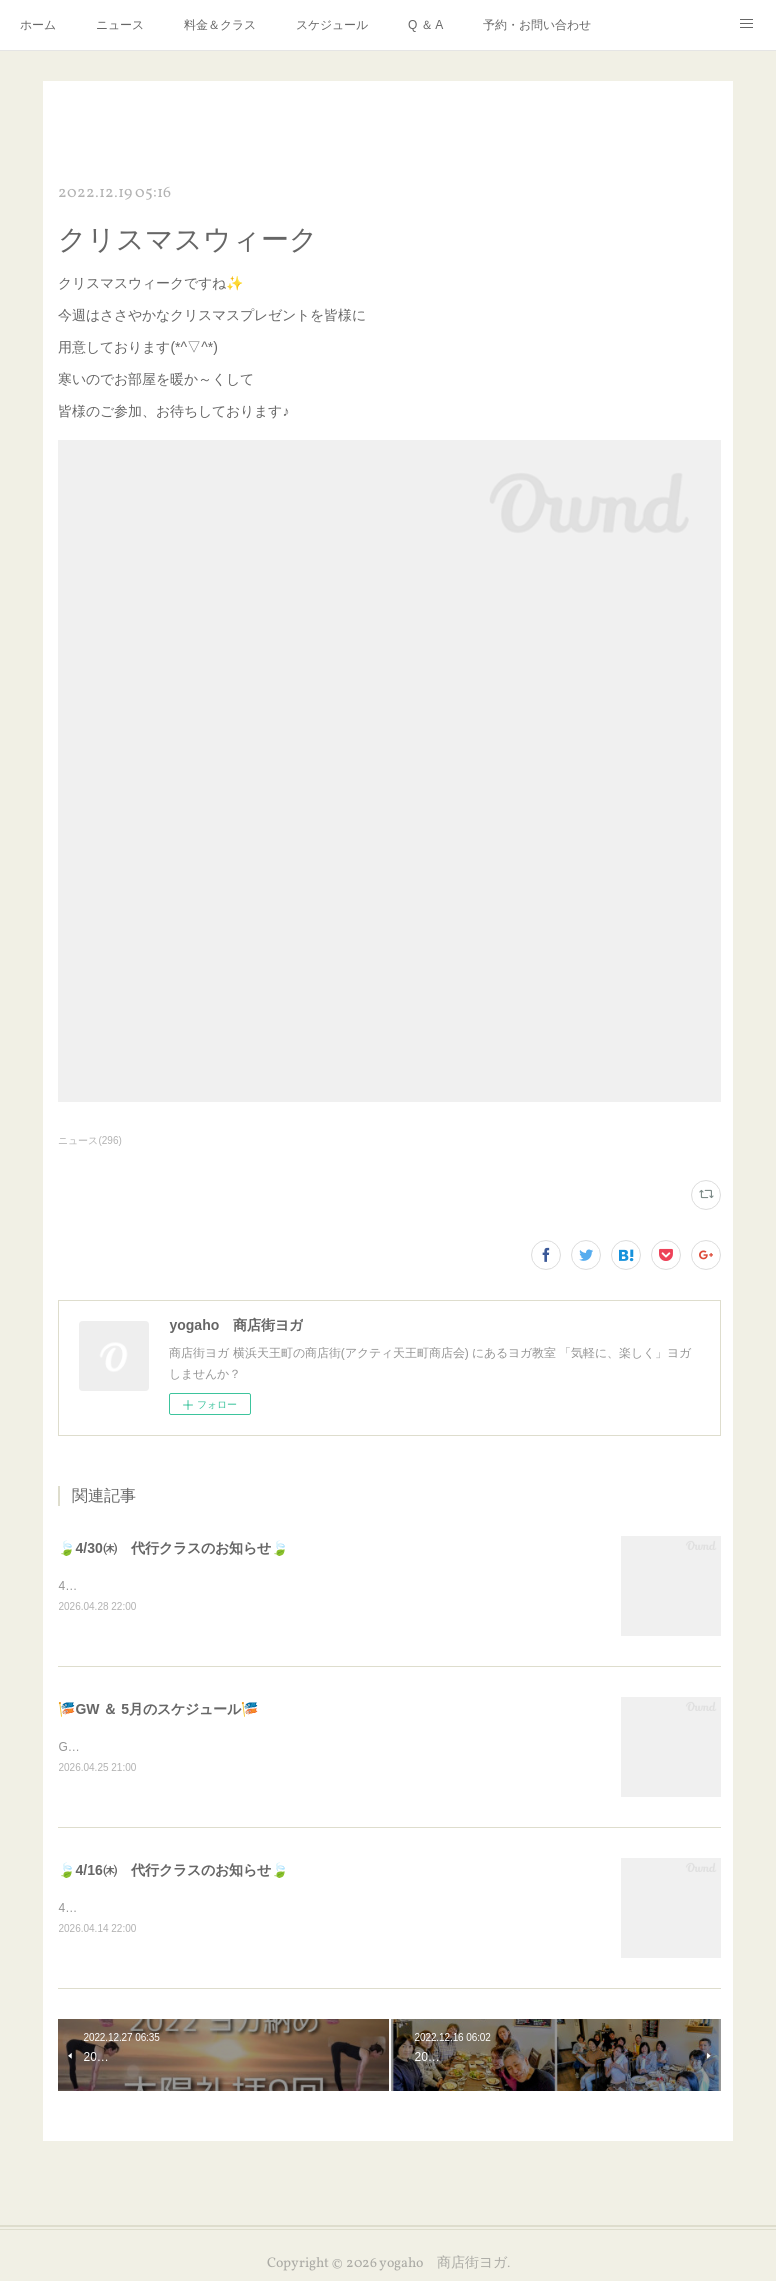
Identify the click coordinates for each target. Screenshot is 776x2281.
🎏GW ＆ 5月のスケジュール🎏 (158, 1711)
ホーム (38, 25)
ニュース (120, 25)
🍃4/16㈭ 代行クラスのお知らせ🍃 (172, 1873)
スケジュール (332, 25)
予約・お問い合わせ (537, 25)
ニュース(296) (89, 1140)
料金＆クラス (220, 25)
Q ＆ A (425, 25)
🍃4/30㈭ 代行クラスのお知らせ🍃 (172, 1548)
